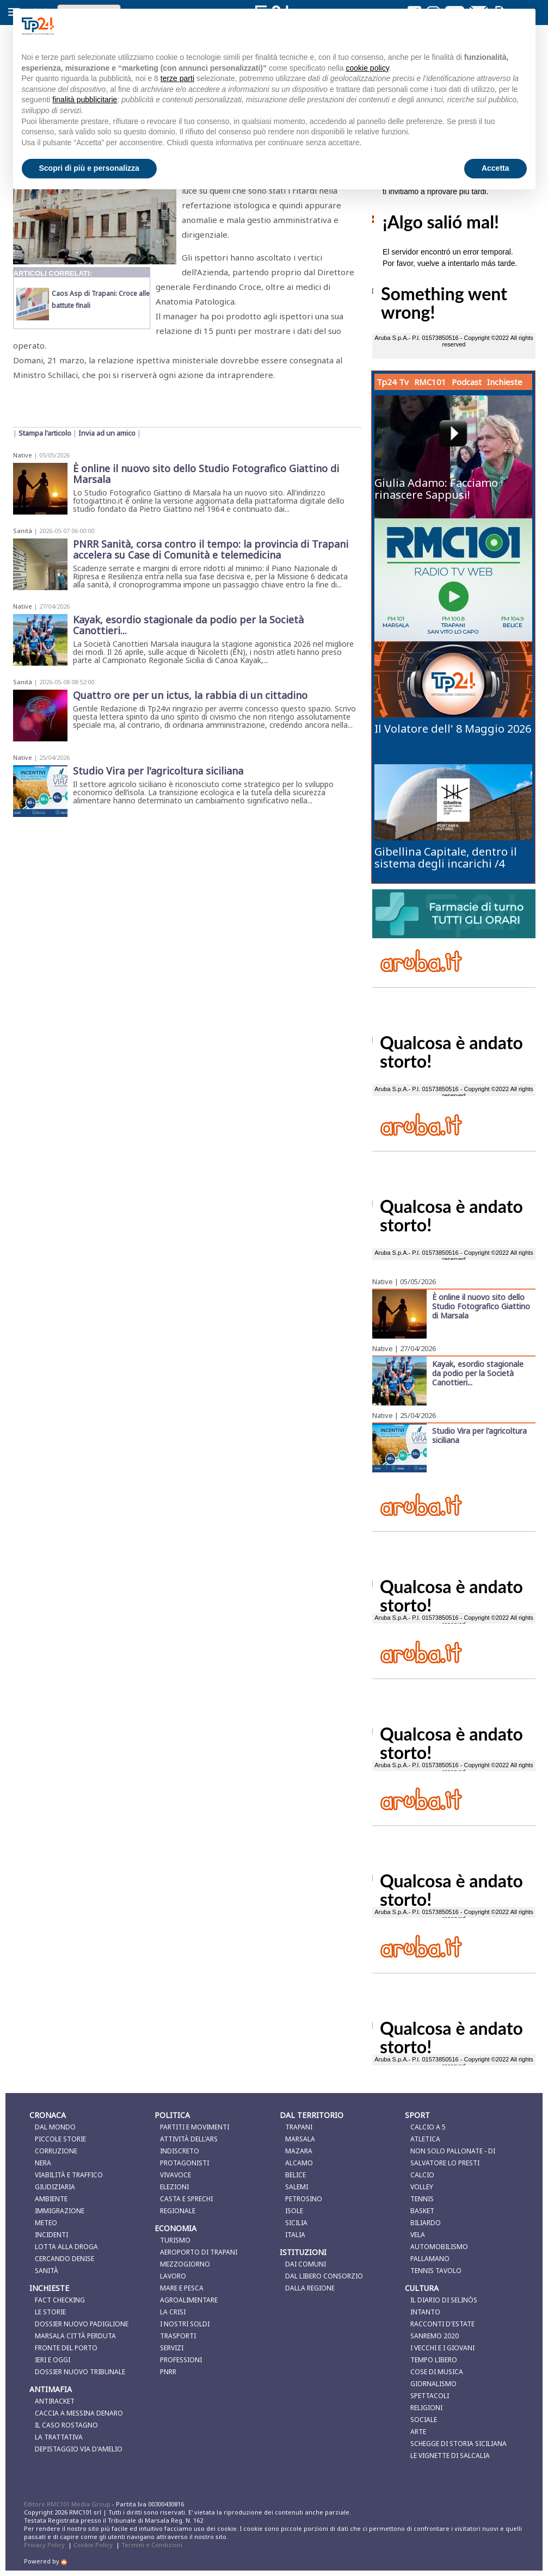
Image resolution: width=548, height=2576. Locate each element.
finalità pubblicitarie (84, 99)
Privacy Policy (44, 2545)
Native (22, 455)
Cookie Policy (93, 2545)
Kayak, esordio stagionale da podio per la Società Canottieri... (478, 1373)
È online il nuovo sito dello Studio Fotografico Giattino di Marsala (481, 1306)
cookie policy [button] (367, 68)
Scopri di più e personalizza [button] (89, 168)
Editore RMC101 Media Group (68, 2504)
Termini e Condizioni (151, 2545)
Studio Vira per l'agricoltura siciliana (479, 1435)
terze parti (177, 78)
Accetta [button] (495, 168)
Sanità (22, 531)
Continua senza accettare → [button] (472, 26)
